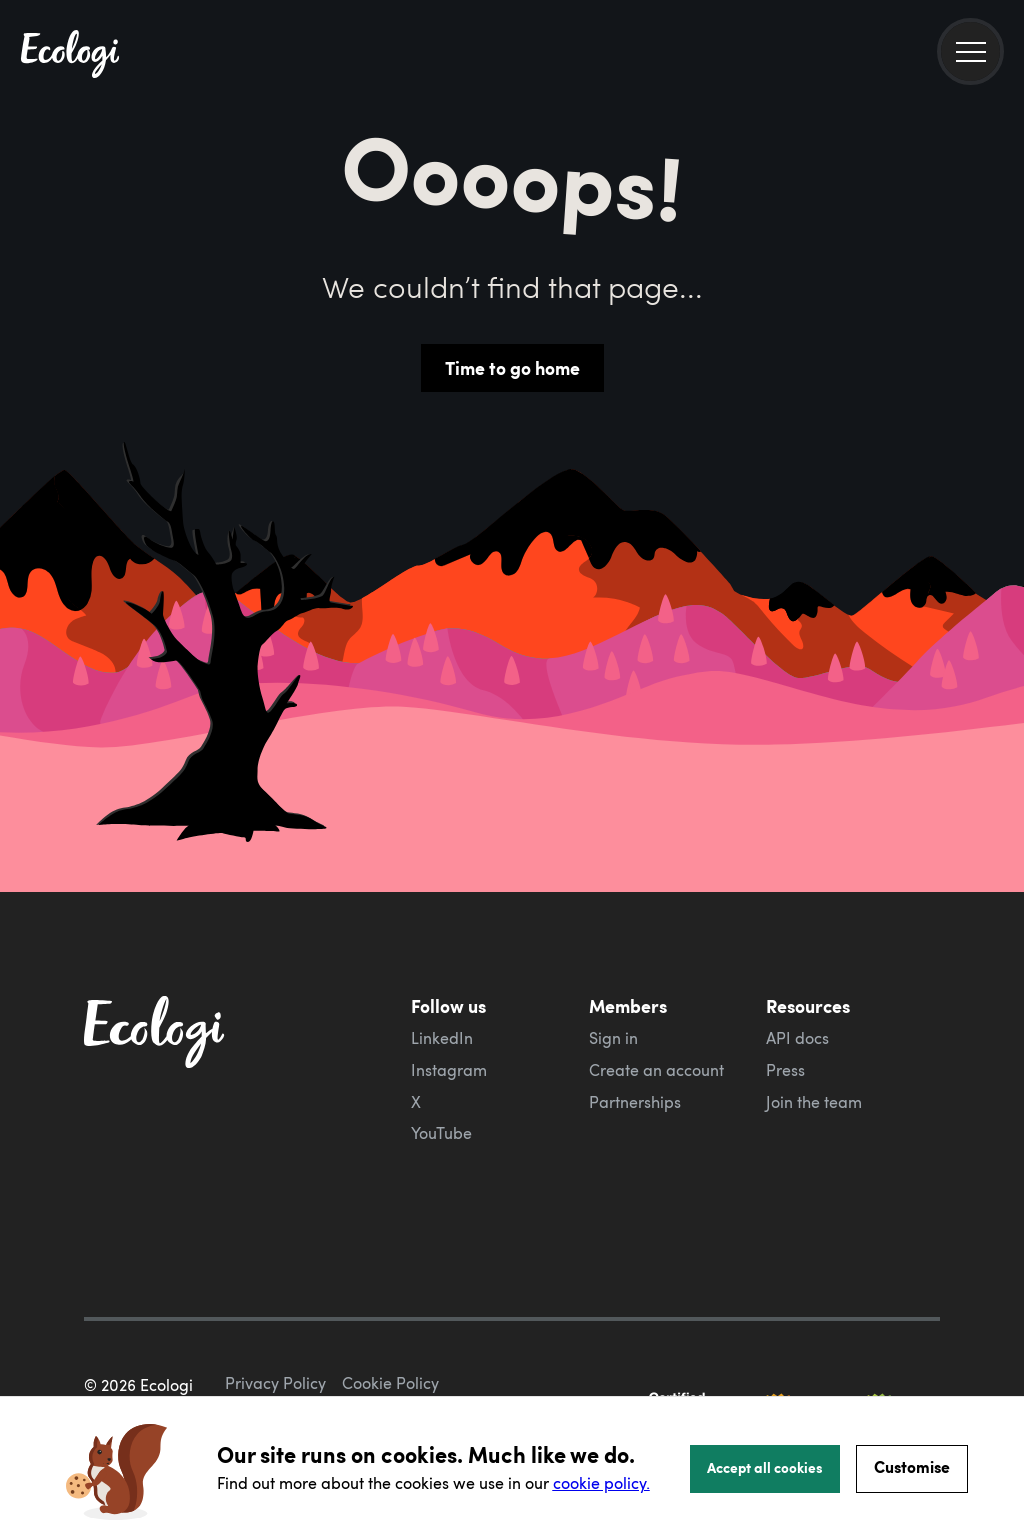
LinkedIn (442, 1038)
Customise (912, 1466)
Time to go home (512, 368)
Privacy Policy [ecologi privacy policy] (275, 1383)
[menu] (970, 51)
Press (785, 1070)
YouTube (441, 1133)
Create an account (656, 1070)
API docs (797, 1038)
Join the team (814, 1102)
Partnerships (635, 1102)
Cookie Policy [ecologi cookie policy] (390, 1383)
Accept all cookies (765, 1467)
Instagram (449, 1070)
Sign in (613, 1038)
